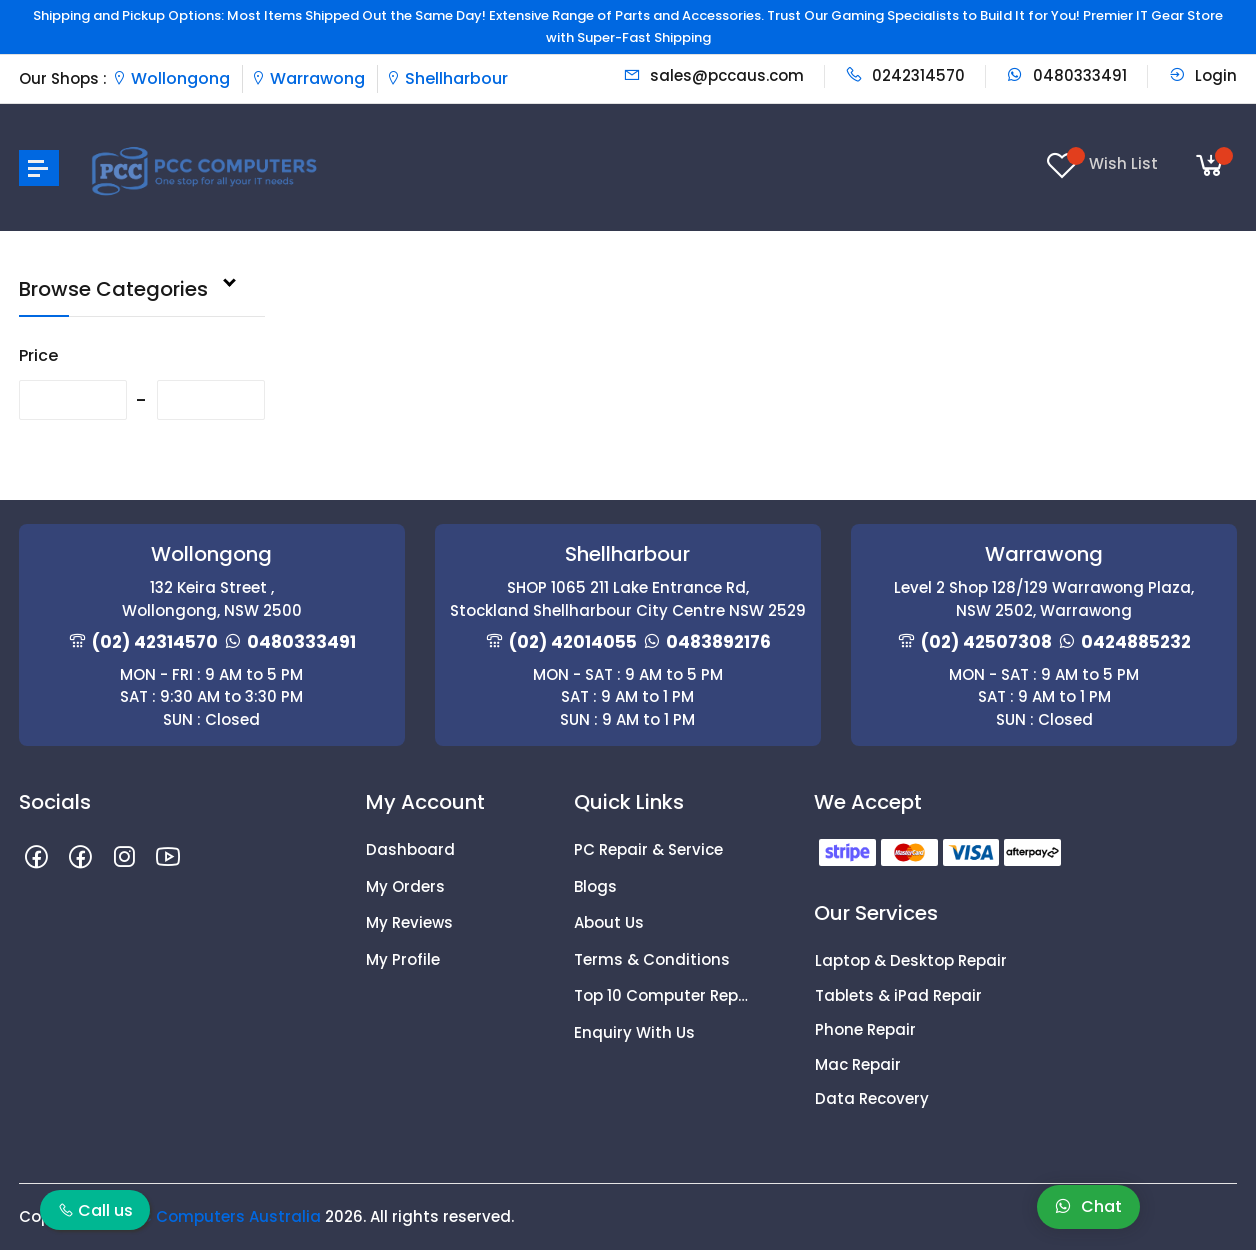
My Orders (405, 886)
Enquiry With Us (634, 1032)
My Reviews (409, 922)
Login (1202, 75)
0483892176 (718, 642)
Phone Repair (865, 1029)
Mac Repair (858, 1064)
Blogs (595, 886)
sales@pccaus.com (713, 75)
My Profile (403, 959)
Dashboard (410, 849)
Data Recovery (872, 1098)
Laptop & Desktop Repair (911, 960)
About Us (609, 922)
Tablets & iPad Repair (898, 995)
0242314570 (905, 75)
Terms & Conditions (652, 959)
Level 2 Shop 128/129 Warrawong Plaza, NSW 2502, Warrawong (1044, 599)
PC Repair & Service (648, 849)
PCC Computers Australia (220, 1216)
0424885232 (1136, 642)
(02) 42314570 (155, 642)
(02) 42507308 (986, 642)
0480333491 (1066, 75)
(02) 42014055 (573, 642)
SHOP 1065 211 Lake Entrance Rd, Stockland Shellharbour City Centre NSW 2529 (628, 599)
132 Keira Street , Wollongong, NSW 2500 (212, 599)
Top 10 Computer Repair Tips (663, 995)
